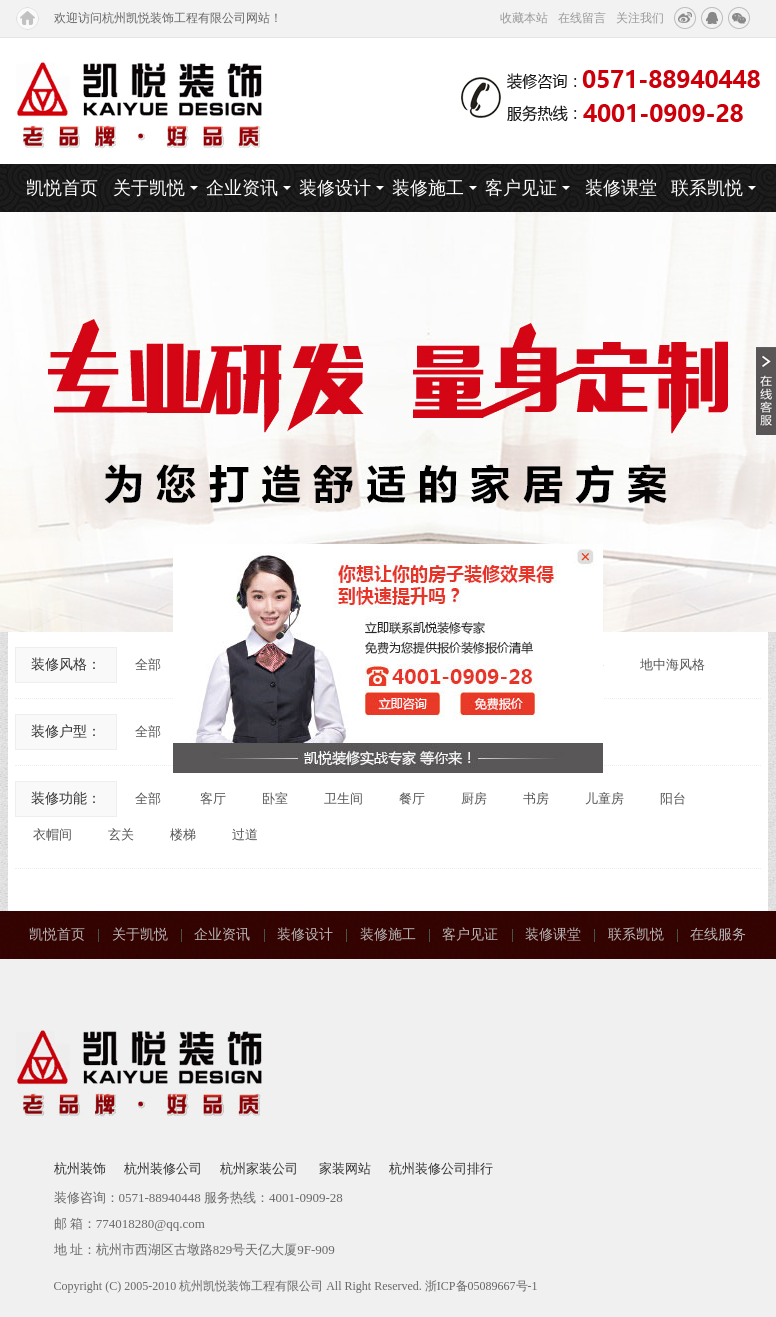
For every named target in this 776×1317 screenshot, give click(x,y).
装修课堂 (621, 188)
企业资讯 (248, 188)
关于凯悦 (155, 188)
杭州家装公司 (260, 1168)
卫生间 (343, 798)
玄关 (121, 834)
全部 (148, 664)
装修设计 (341, 188)
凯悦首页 (62, 188)
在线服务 (718, 934)
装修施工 (434, 188)
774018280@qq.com (150, 1223)
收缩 (766, 390)
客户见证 (527, 188)
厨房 (474, 798)
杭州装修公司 (163, 1168)
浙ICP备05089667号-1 (481, 1286)
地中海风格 (672, 664)
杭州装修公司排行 (441, 1168)
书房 (536, 798)
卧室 (275, 798)
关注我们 (640, 18)
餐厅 (412, 798)
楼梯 (183, 834)
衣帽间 (52, 834)
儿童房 (604, 798)
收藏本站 (524, 18)
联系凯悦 (713, 188)
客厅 (213, 798)
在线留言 (582, 18)
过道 (245, 834)
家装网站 (345, 1168)
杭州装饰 (80, 1168)
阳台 (673, 798)
